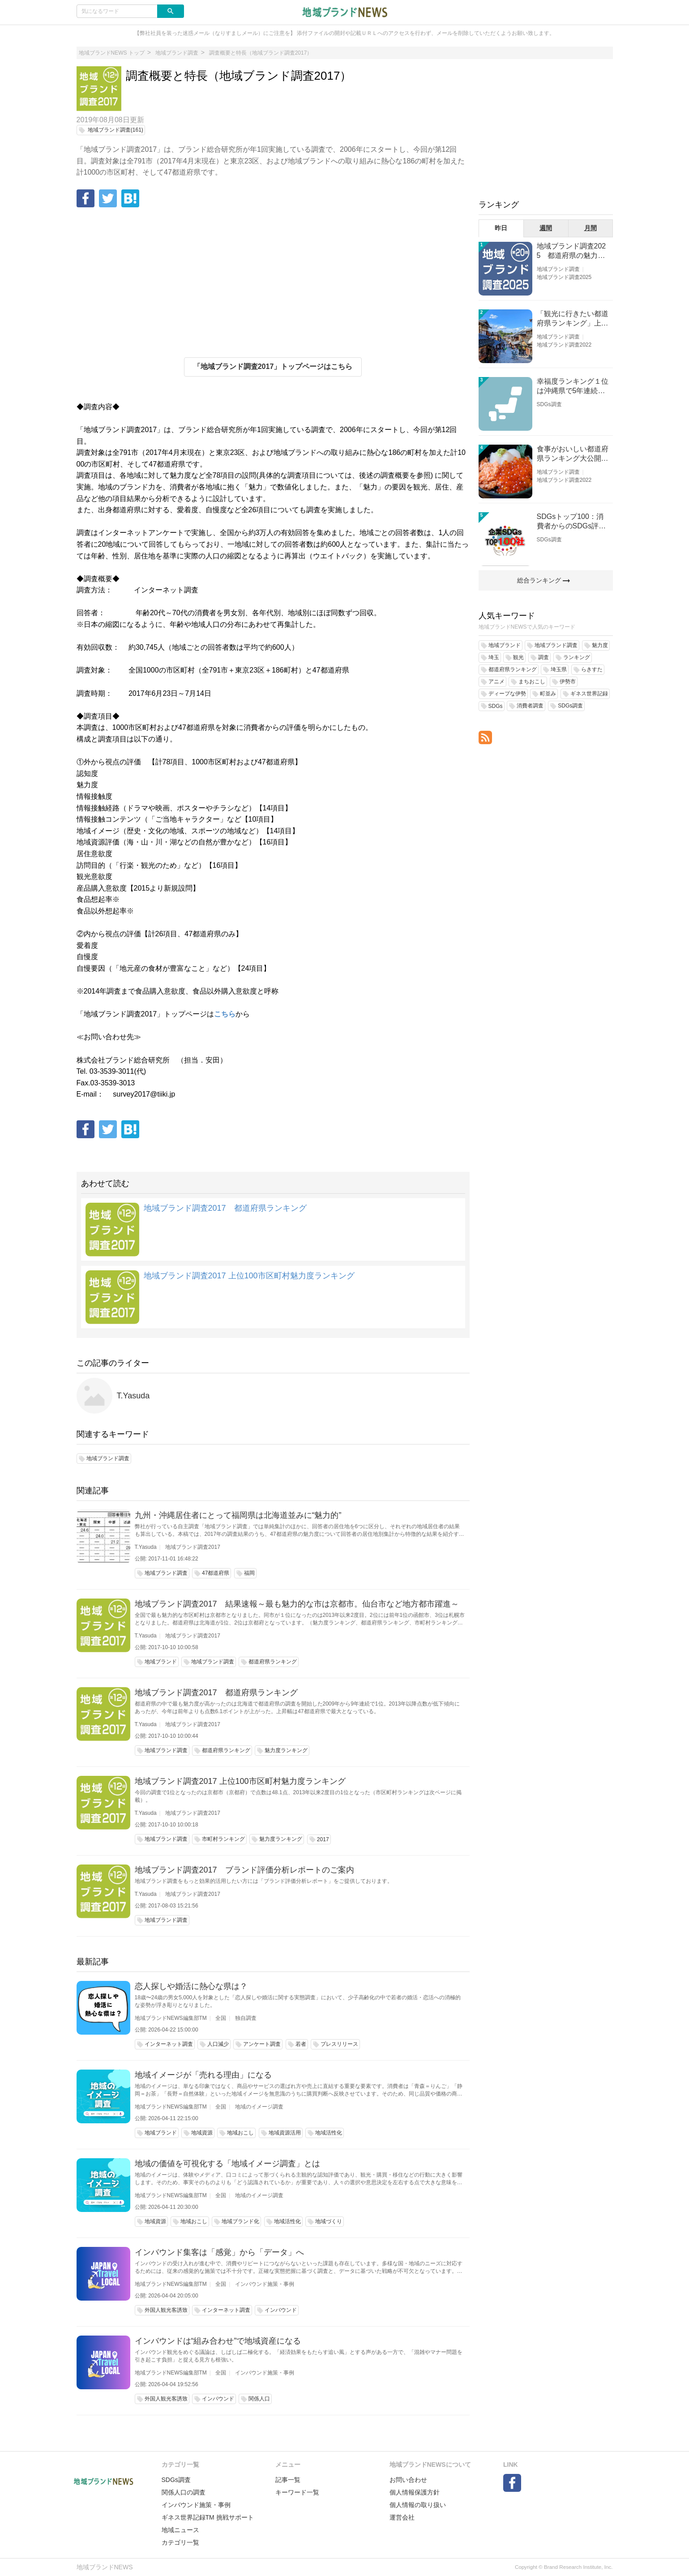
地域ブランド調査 (558, 269)
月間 (590, 227)
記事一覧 (287, 2479)
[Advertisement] (273, 281)
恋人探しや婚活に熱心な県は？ (191, 1986)
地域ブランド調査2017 (192, 1547)
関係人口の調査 (183, 2492)
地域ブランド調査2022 (564, 345)
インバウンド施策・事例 (264, 2284)
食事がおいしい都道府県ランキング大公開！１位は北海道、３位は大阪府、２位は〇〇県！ (572, 454)
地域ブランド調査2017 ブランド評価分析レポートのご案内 (244, 1869)
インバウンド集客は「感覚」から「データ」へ (219, 2252)
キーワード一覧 (297, 2492)
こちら (224, 1014)
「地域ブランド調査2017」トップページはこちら (273, 366)
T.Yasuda (133, 1395)
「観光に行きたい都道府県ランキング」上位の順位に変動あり (572, 319)
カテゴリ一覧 (180, 2542)
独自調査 (246, 2018)
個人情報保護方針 (414, 2492)
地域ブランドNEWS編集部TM (171, 2018)
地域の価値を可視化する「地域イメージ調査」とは (227, 2163)
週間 (545, 227)
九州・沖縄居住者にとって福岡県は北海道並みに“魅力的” (238, 1515)
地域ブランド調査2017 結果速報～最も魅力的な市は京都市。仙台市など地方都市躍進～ (297, 1603)
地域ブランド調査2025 (564, 277)
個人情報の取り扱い (417, 2504)
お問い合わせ (408, 2479)
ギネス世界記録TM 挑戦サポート (208, 2517)
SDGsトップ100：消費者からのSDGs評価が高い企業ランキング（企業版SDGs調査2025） (572, 522)
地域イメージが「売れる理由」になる (203, 2074)
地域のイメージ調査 (259, 2107)
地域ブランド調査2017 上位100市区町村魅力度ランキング (249, 1275)
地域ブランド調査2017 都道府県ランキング (225, 1208)
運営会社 (402, 2517)
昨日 (501, 227)
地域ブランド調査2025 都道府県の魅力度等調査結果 (571, 251)
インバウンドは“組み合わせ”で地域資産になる (218, 2340)
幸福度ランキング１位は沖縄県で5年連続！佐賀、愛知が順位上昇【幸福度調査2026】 (572, 386)
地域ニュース (180, 2529)
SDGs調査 (549, 404)
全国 (220, 2018)
